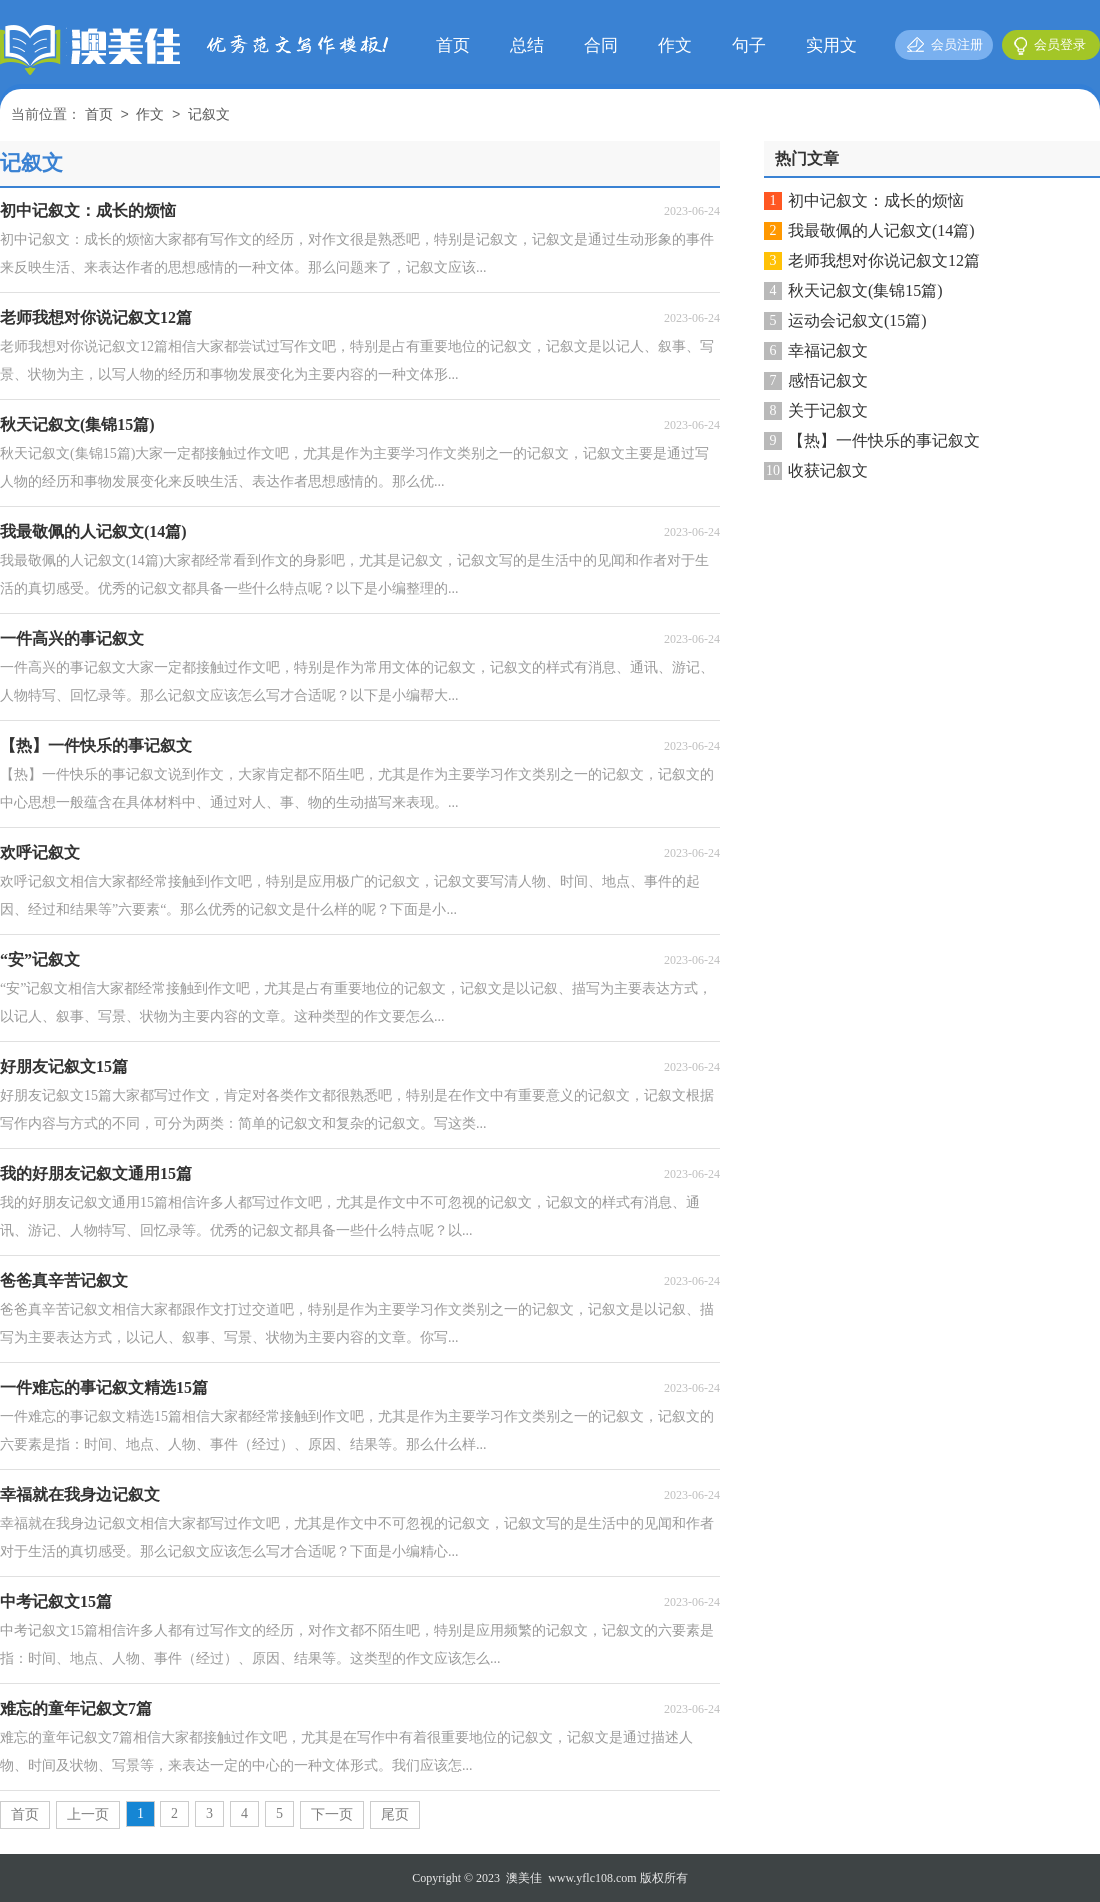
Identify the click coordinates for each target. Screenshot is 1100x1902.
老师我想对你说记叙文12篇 (884, 260)
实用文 (831, 45)
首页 (453, 45)
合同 (601, 45)
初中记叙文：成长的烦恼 (876, 200)
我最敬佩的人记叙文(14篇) (881, 230)
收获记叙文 (828, 470)
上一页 (88, 1814)
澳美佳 (524, 1878)
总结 (527, 45)
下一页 (332, 1814)
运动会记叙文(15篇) (857, 320)
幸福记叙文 (828, 350)
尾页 (395, 1814)
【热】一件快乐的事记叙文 (884, 440)
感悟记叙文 (828, 380)
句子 (749, 45)
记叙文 (209, 115)
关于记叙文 (828, 410)
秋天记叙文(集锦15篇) (865, 290)
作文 (675, 45)
